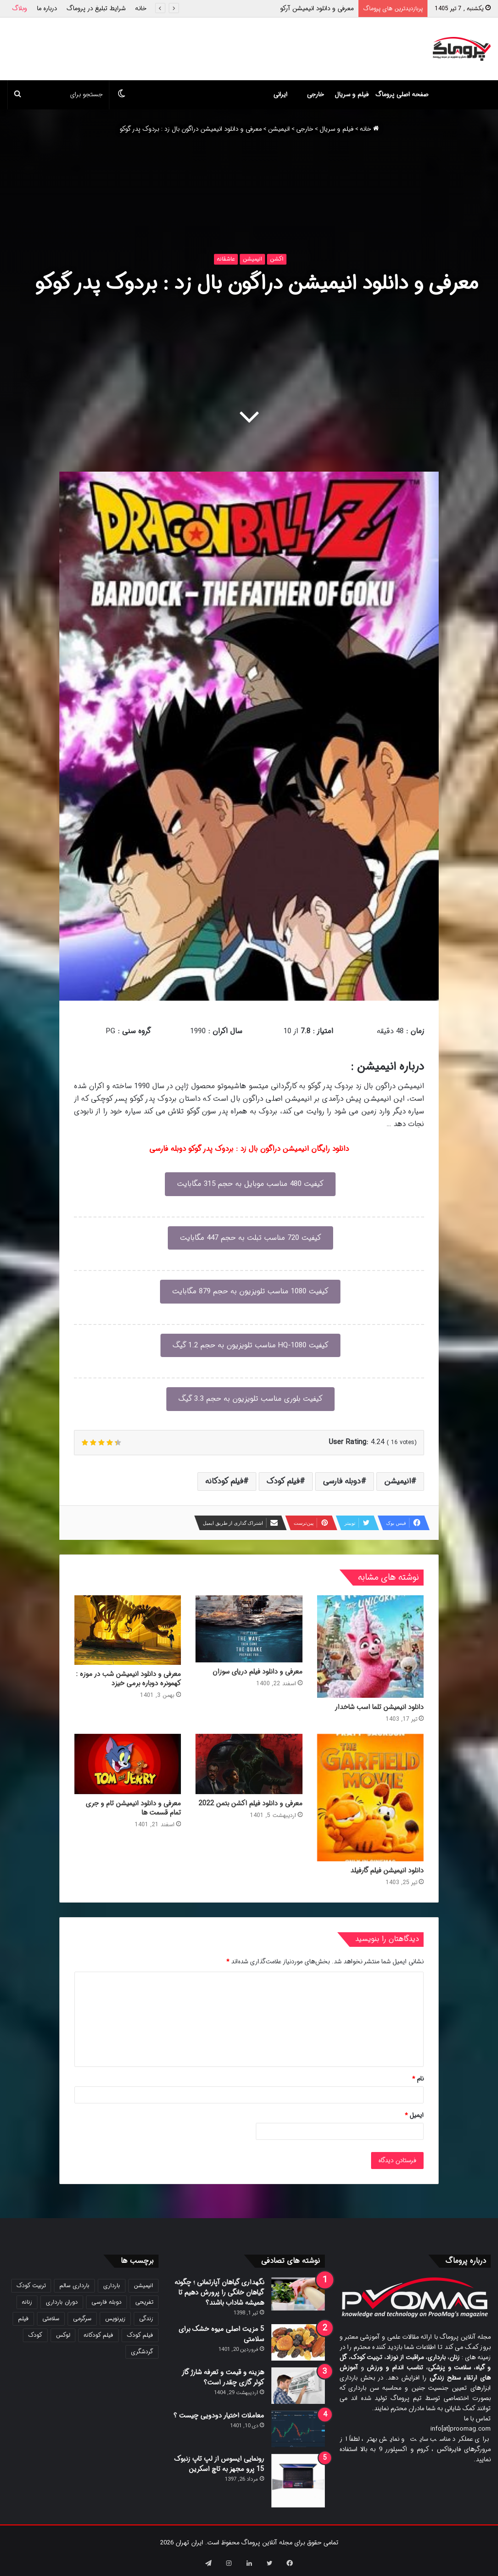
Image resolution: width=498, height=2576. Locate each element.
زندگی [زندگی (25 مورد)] (146, 2318)
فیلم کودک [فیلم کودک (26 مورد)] (140, 2335)
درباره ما (47, 8)
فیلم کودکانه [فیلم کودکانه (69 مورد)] (98, 2335)
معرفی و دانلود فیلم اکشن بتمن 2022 (250, 1803)
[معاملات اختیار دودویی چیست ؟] (298, 2429)
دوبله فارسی (342, 1481)
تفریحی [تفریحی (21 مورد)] (144, 2302)
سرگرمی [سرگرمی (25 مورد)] (82, 2318)
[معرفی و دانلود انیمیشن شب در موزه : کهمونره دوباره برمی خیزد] (127, 1630)
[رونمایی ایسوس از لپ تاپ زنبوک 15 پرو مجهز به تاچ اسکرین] (298, 2480)
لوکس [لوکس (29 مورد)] (63, 2335)
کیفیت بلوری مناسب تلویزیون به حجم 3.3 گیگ (250, 1399)
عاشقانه (226, 259)
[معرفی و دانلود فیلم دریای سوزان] (249, 1628)
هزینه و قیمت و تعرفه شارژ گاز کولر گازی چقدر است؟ (222, 2377)
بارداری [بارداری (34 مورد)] (111, 2285)
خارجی (315, 94)
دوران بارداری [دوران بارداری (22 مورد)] (62, 2302)
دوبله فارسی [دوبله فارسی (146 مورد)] (106, 2302)
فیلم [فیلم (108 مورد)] (23, 2318)
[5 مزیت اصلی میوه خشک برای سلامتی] (298, 2342)
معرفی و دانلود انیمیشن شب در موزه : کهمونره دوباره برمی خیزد (128, 1679)
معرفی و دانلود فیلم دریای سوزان (257, 1671)
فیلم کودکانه (224, 1481)
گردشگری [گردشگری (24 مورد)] (142, 2351)
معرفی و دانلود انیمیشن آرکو (317, 8)
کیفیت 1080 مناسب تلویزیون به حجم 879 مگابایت (250, 1291)
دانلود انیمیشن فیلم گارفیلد (387, 1870)
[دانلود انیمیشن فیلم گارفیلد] (370, 1797)
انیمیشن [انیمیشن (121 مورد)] (143, 2285)
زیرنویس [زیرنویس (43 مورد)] (115, 2318)
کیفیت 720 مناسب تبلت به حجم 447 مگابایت (250, 1238)
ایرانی (280, 94)
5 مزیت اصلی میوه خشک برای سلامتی (221, 2334)
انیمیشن (279, 129)
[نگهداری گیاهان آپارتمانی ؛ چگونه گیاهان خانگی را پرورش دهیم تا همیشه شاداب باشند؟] (298, 2294)
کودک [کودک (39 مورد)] (35, 2335)
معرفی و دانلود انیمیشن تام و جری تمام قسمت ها (133, 1808)
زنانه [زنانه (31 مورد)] (27, 2302)
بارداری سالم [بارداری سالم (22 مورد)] (74, 2285)
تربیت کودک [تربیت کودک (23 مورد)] (31, 2285)
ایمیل (414, 2115)
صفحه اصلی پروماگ (401, 94)
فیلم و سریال (352, 94)
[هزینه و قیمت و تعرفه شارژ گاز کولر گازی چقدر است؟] (298, 2385)
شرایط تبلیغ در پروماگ (96, 8)
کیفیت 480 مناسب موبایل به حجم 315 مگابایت (250, 1184)
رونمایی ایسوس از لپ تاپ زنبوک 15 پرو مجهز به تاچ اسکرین (219, 2463)
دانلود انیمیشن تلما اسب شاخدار (379, 1707)
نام (418, 2079)
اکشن (277, 259)
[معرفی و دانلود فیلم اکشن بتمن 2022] (249, 1764)
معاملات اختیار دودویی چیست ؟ (219, 2415)
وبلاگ (19, 8)
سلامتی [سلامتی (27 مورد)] (50, 2318)
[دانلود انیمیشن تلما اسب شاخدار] (370, 1646)
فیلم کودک (283, 1481)
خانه (140, 8)
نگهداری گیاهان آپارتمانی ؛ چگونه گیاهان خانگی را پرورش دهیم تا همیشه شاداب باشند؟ (219, 2292)
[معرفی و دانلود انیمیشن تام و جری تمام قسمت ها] (127, 1764)
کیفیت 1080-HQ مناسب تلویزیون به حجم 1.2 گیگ (250, 1345)
